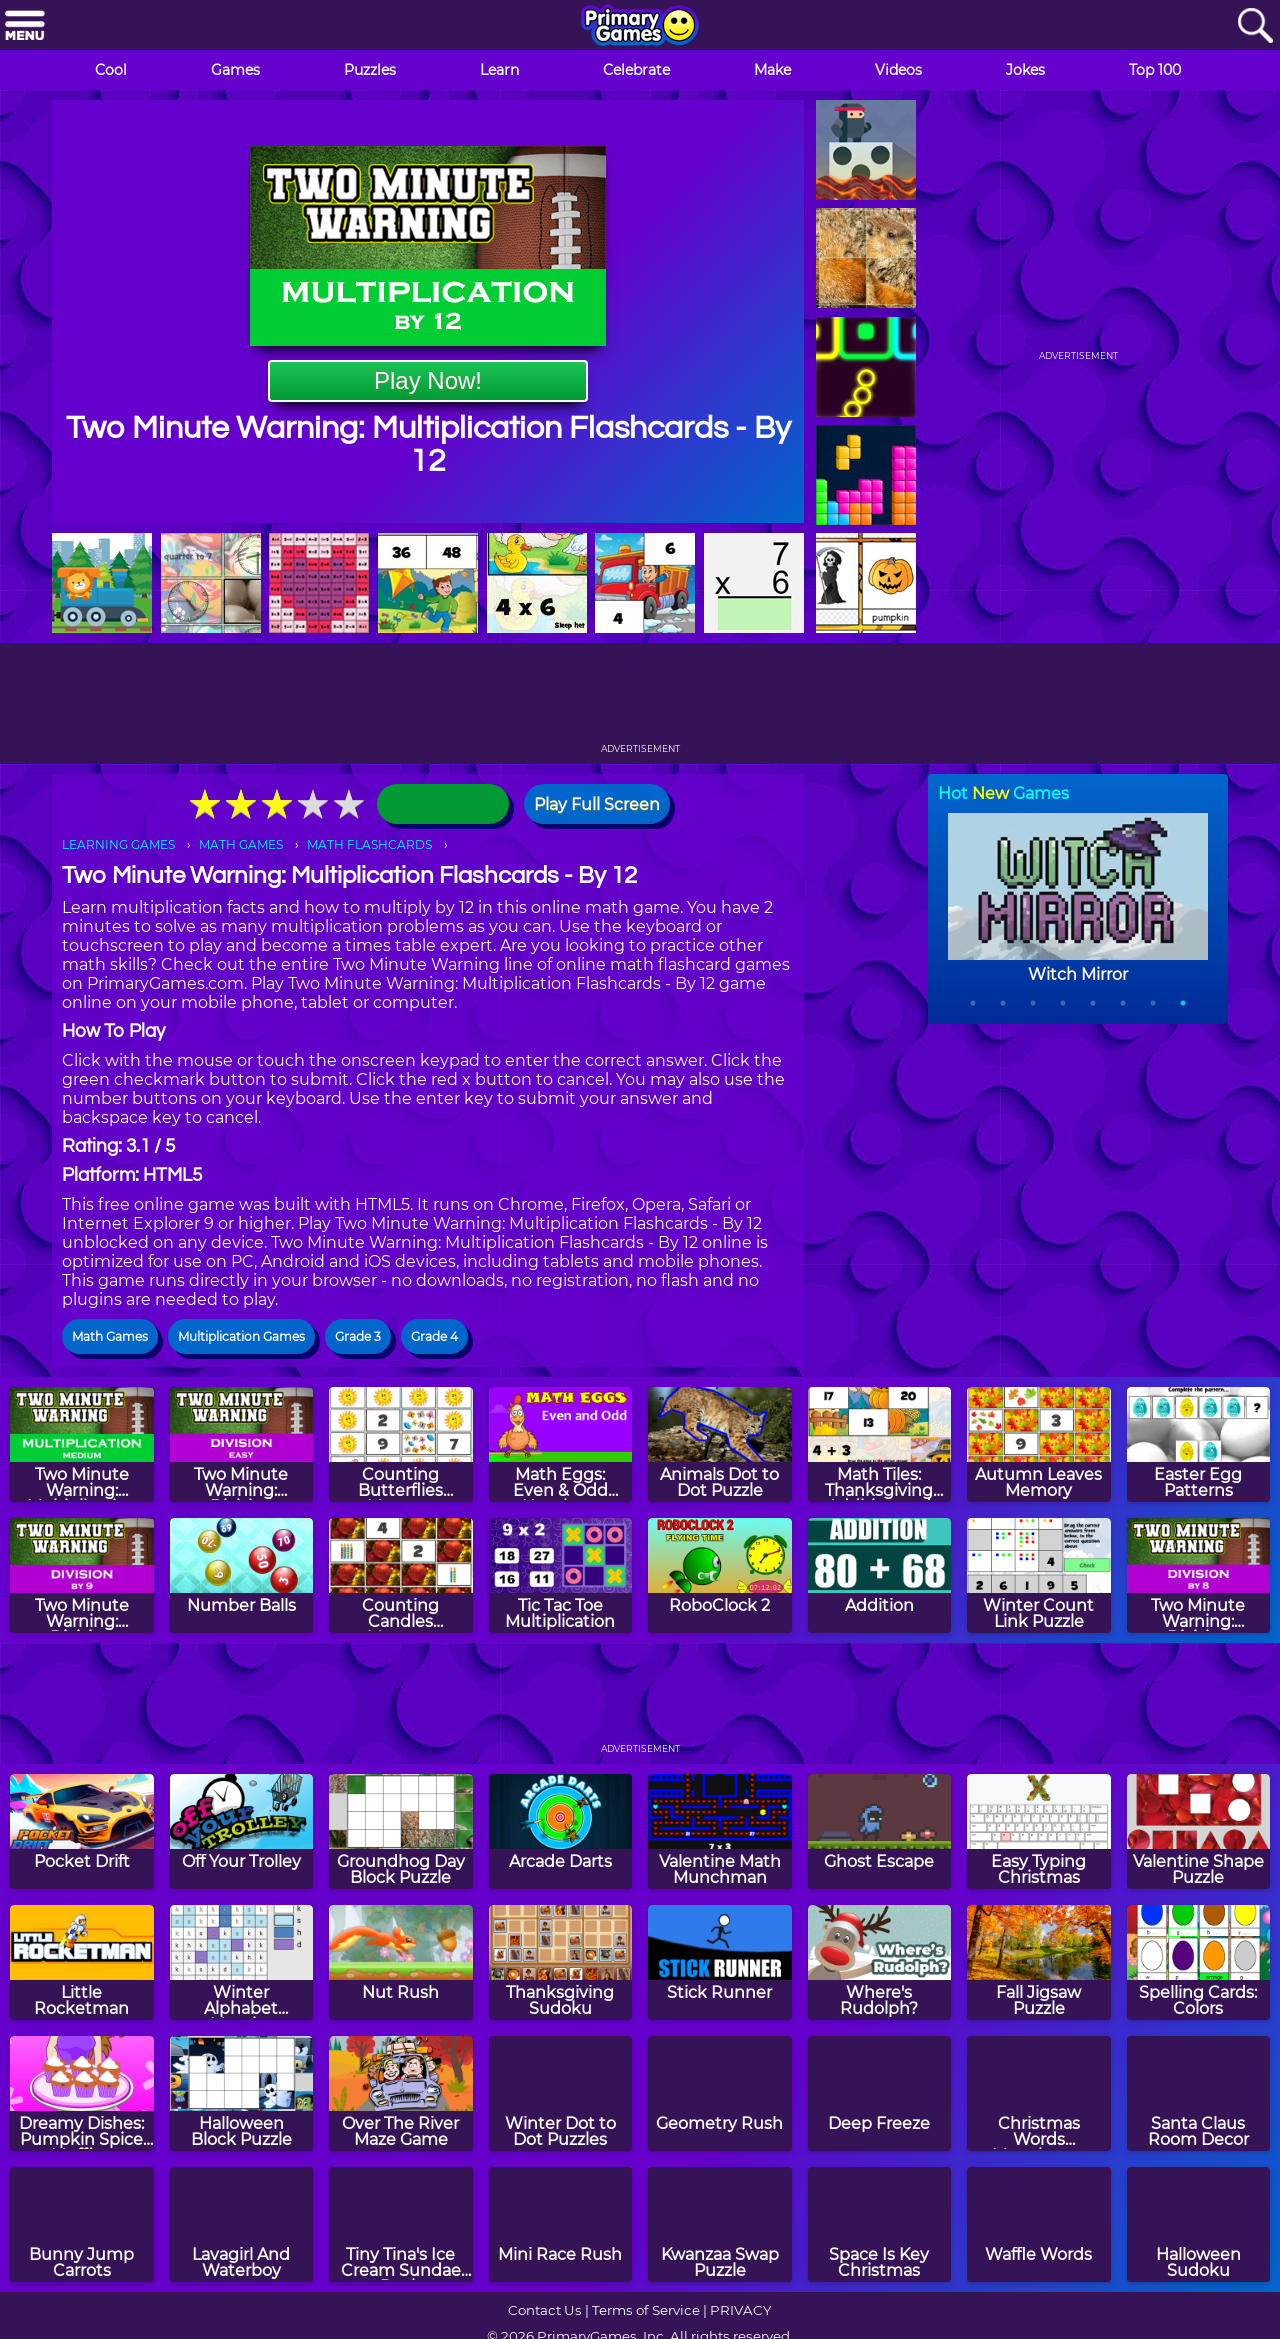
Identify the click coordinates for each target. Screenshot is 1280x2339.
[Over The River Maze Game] (401, 2093)
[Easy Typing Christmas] (1039, 1831)
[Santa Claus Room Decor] (1199, 2093)
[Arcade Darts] (561, 1831)
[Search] (1255, 26)
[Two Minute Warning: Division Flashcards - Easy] (242, 1444)
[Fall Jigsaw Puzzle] (1039, 1962)
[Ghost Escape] (880, 1831)
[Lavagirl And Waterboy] (242, 2224)
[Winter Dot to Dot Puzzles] (561, 2093)
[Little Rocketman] (82, 1962)
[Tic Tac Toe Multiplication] (561, 1575)
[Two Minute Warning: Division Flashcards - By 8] (1199, 1575)
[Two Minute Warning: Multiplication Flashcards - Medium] (82, 1444)
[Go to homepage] (640, 27)
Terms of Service (646, 2310)
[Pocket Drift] (82, 1831)
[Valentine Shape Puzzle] (1199, 1831)
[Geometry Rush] (720, 2093)
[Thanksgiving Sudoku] (561, 1962)
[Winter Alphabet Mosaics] (242, 1962)
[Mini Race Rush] (561, 2224)
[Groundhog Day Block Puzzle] (401, 1831)
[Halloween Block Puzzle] (242, 2093)
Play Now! (428, 380)
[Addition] (880, 1575)
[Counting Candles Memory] (401, 1575)
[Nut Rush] (401, 1962)
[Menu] (25, 26)
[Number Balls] (242, 1575)
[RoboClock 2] (720, 1575)
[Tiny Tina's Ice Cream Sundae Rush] (401, 2224)
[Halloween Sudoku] (1199, 2224)
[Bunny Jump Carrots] (82, 2224)
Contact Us (545, 2310)
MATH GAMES (241, 844)
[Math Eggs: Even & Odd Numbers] (561, 1444)
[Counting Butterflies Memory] (401, 1444)
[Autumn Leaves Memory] (1039, 1444)
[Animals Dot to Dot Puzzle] (720, 1444)
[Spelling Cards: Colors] (1199, 1962)
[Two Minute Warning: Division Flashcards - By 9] (82, 1575)
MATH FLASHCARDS (369, 844)
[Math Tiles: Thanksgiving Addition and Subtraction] (880, 1444)
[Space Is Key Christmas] (880, 2224)
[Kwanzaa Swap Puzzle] (720, 2224)
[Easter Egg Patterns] (1199, 1444)
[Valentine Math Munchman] (720, 1831)
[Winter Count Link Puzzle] (1039, 1575)
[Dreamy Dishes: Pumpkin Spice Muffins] (82, 2093)
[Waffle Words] (1039, 2224)
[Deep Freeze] (880, 2093)
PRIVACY (740, 2310)
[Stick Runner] (720, 1962)
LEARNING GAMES (118, 844)
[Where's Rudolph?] (880, 1962)
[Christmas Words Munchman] (1039, 2093)
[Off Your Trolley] (242, 1831)
